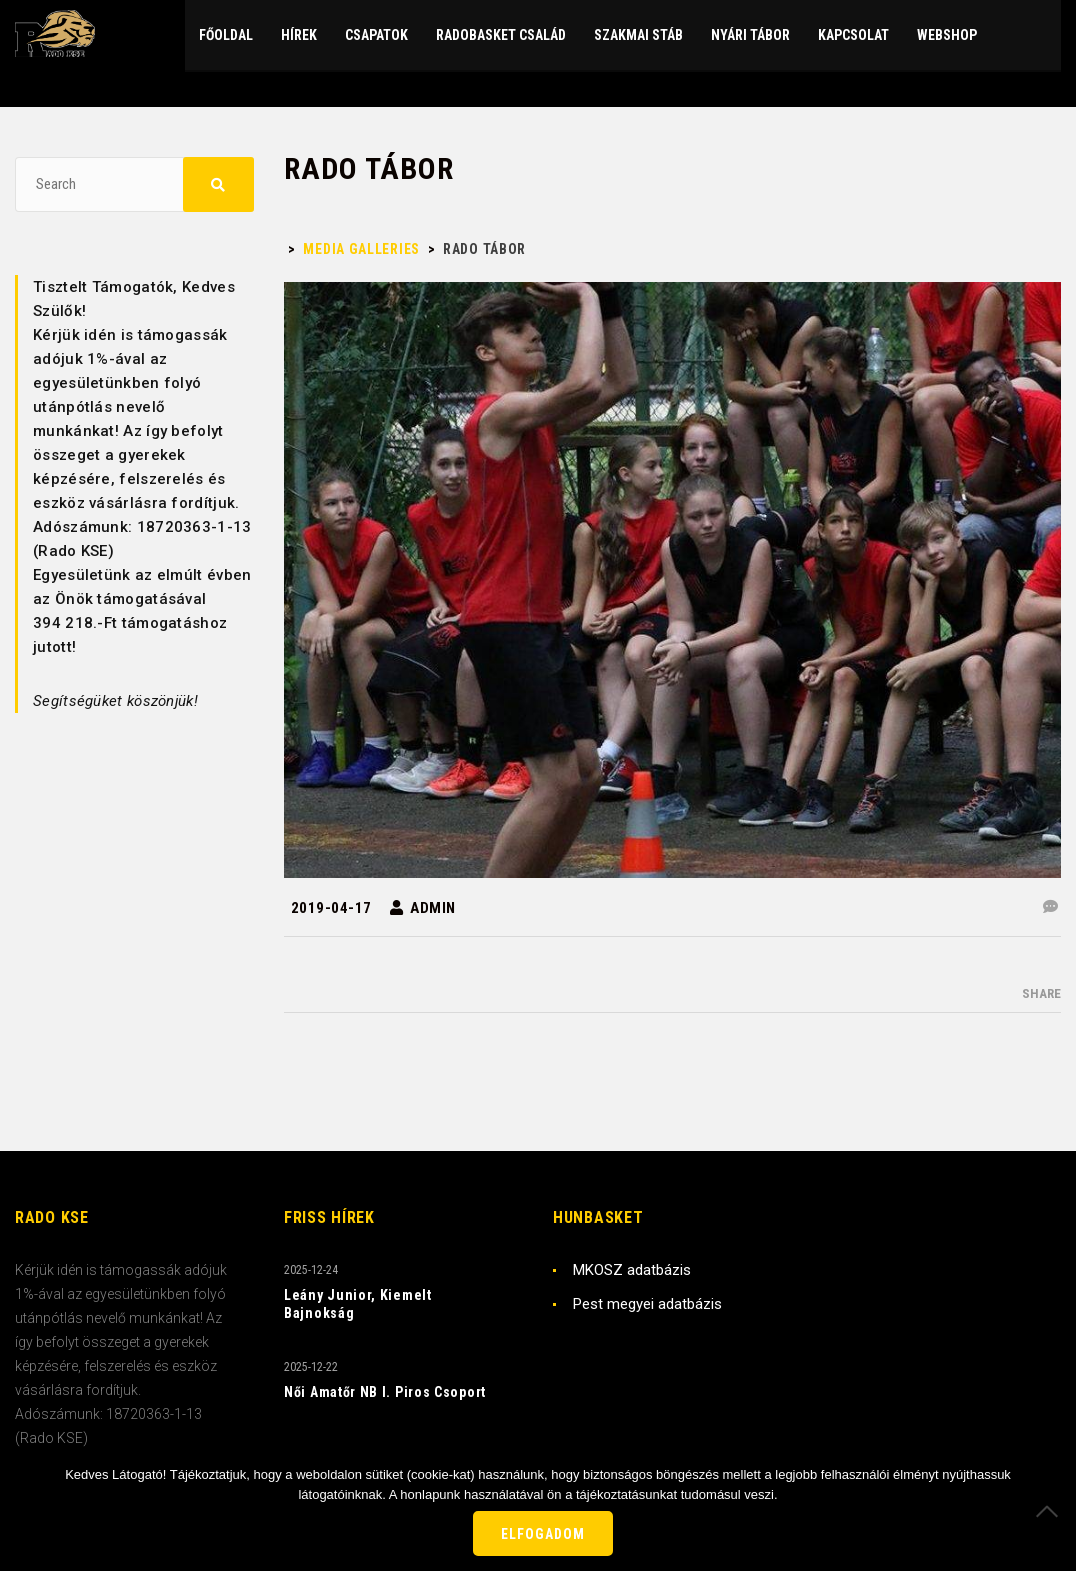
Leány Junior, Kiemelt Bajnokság (358, 1304)
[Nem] (1051, 1511)
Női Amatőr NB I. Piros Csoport (385, 1392)
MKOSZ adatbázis (632, 1270)
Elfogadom (543, 1534)
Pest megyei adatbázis (647, 1304)
